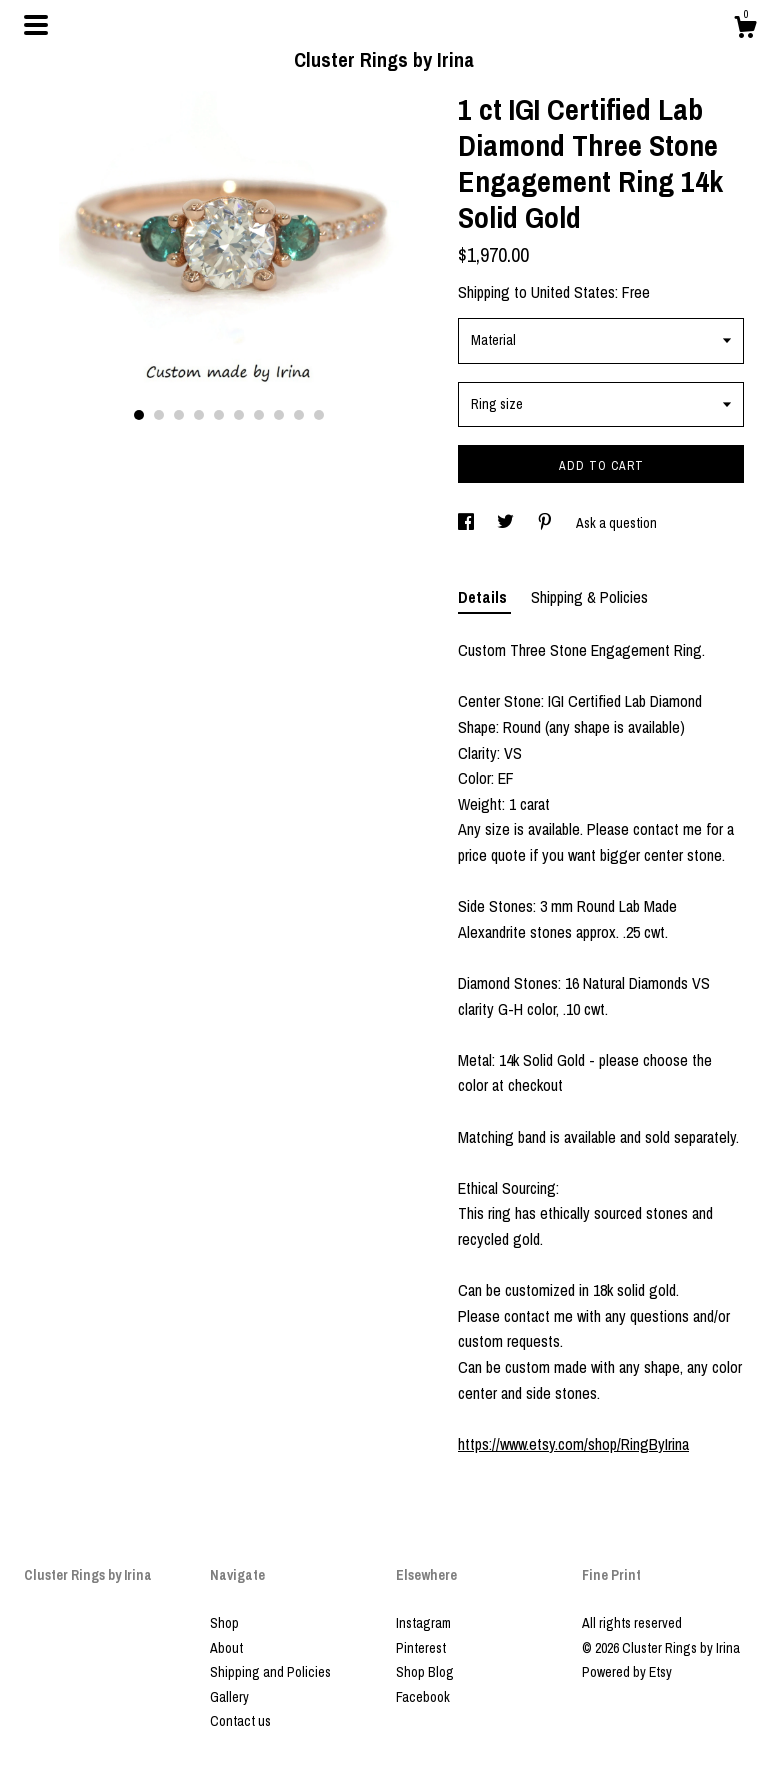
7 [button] (259, 415)
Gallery (229, 1697)
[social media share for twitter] (507, 523)
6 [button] (239, 415)
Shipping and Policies (270, 1672)
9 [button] (299, 415)
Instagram (423, 1623)
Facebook (423, 1697)
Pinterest (421, 1648)
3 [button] (179, 415)
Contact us (240, 1721)
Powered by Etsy (627, 1672)
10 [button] (319, 415)
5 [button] (219, 415)
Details (484, 597)
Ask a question (616, 523)
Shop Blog (425, 1672)
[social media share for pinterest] (546, 523)
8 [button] (279, 415)
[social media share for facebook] (467, 523)
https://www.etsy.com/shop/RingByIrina (573, 1444)
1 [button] (139, 415)
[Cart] (745, 30)
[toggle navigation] (36, 25)
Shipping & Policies (589, 597)
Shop (224, 1623)
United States (573, 292)
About (226, 1648)
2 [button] (159, 415)
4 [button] (199, 415)
